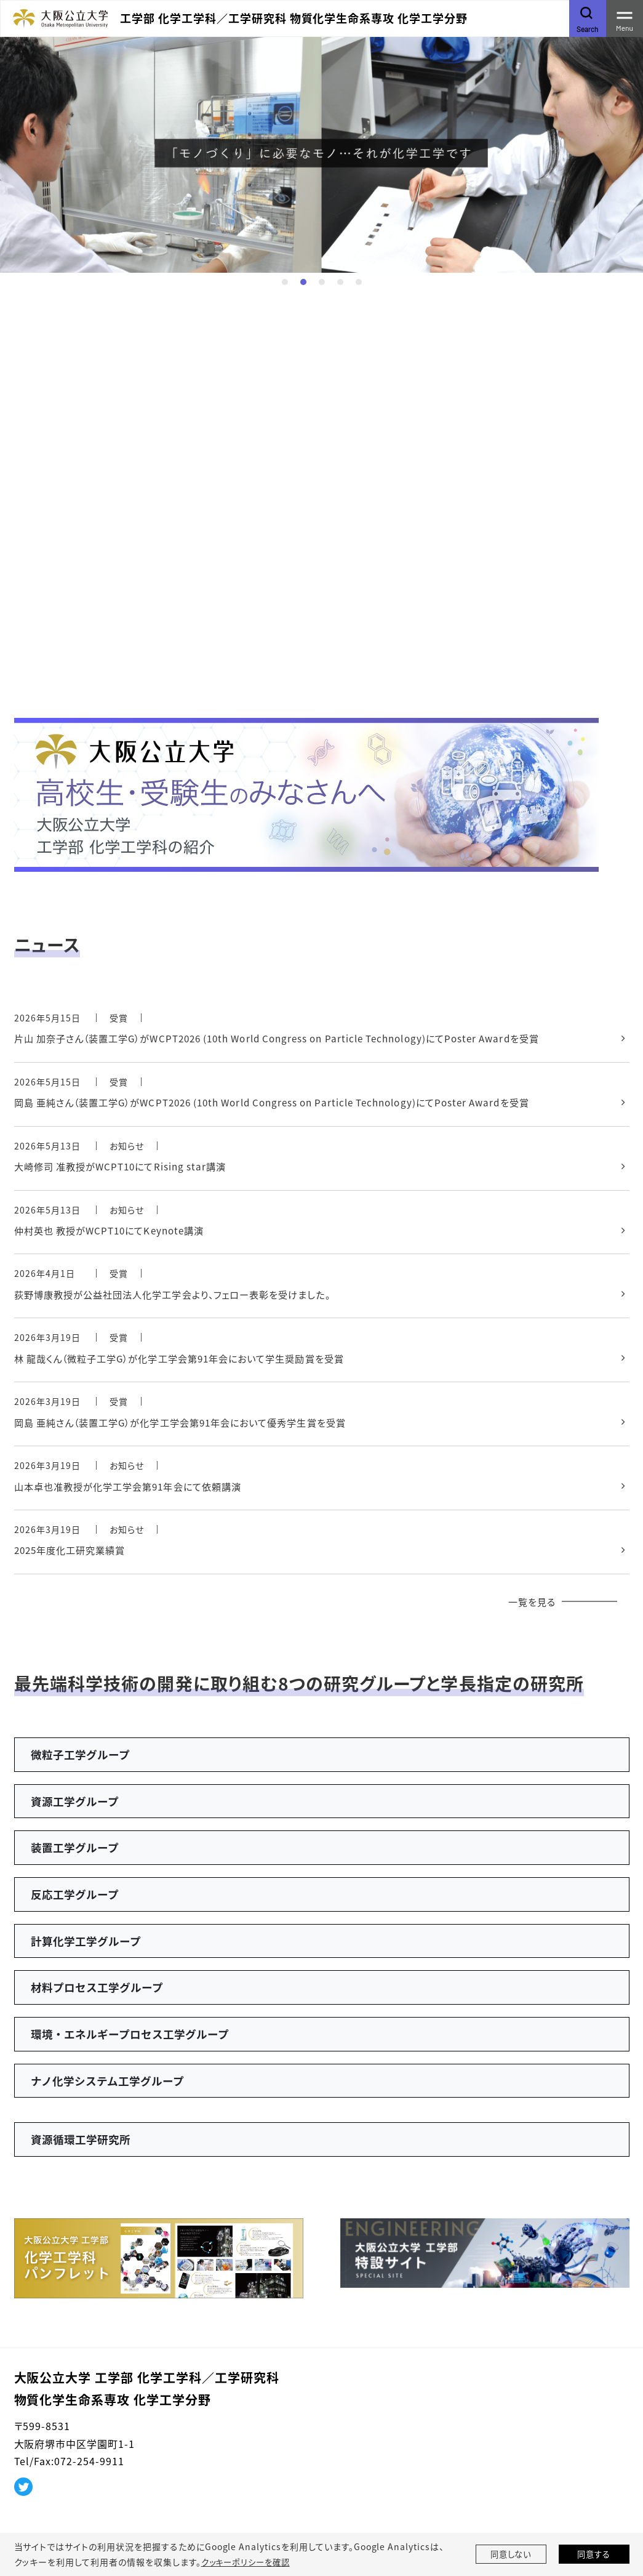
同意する (594, 2554)
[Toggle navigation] (624, 18)
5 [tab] (359, 282)
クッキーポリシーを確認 (248, 2562)
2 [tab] (303, 282)
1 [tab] (285, 282)
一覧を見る (530, 1611)
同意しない (511, 2554)
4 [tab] (340, 282)
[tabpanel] (321, 154)
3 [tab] (322, 282)
